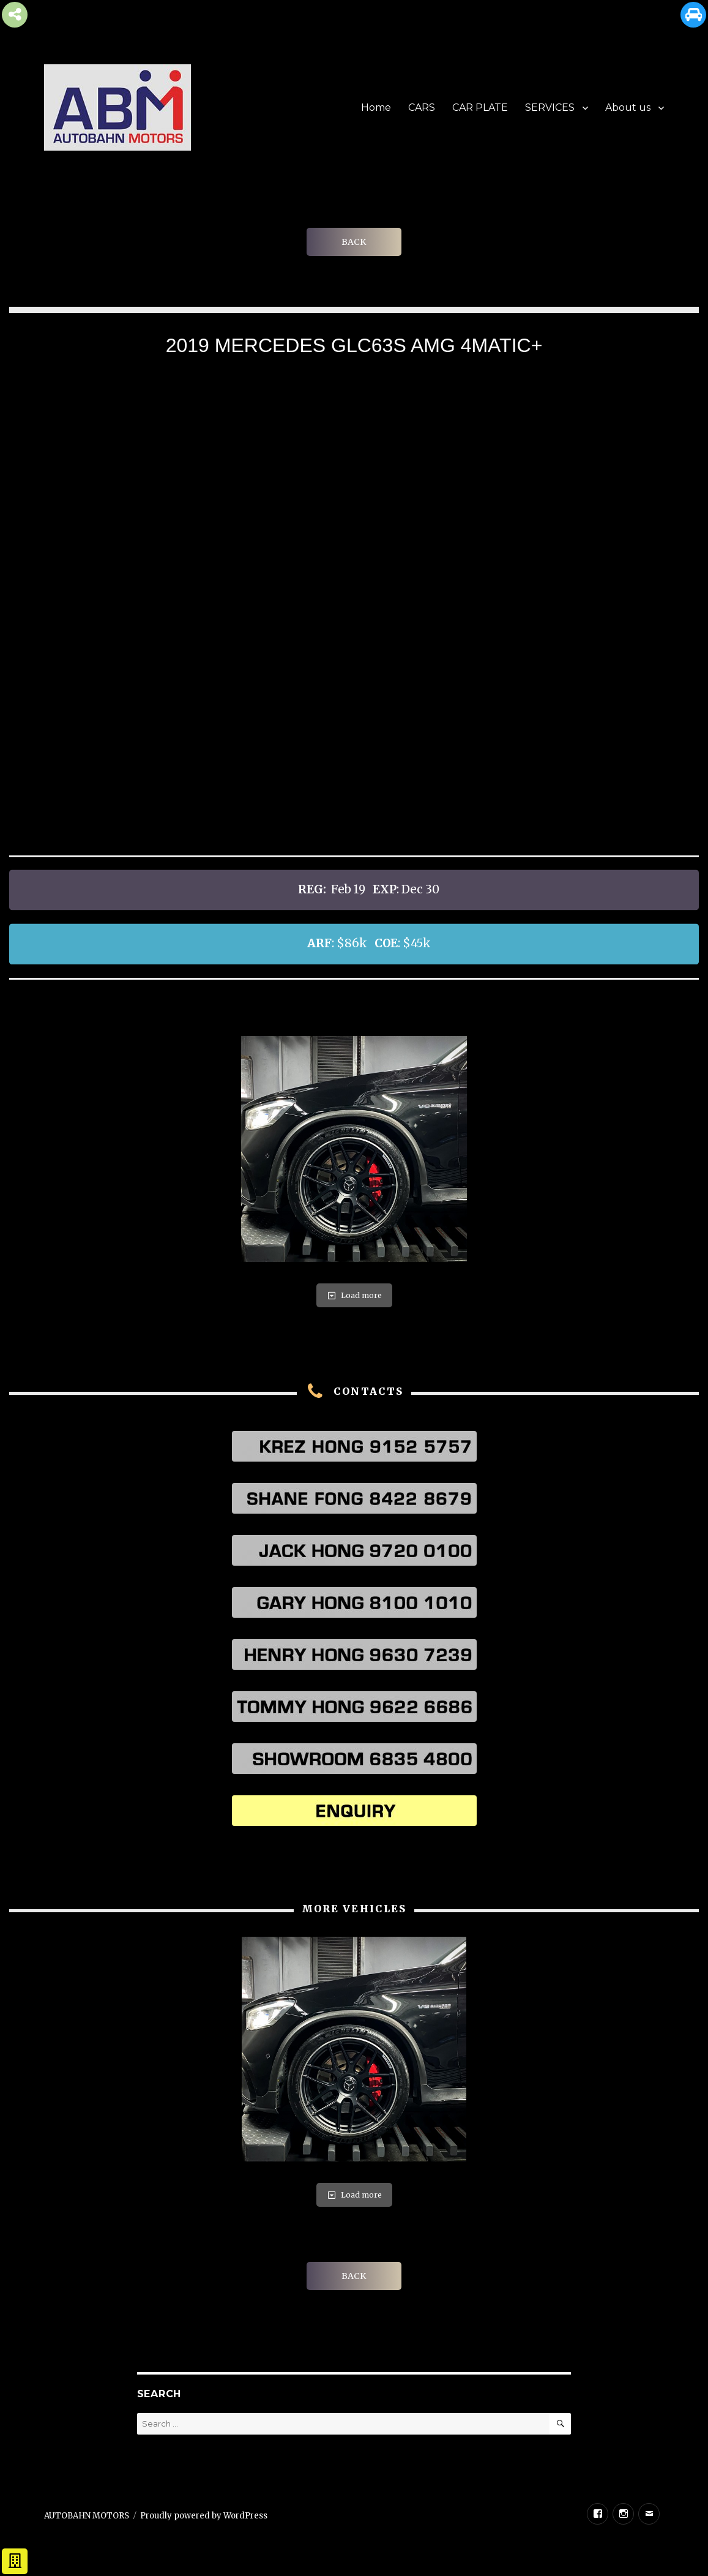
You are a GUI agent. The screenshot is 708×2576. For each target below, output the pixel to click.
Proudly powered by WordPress (203, 2515)
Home (376, 107)
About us (627, 107)
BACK (353, 241)
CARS (421, 107)
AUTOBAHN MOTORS (86, 2515)
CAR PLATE (480, 107)
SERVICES (550, 107)
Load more (354, 1295)
